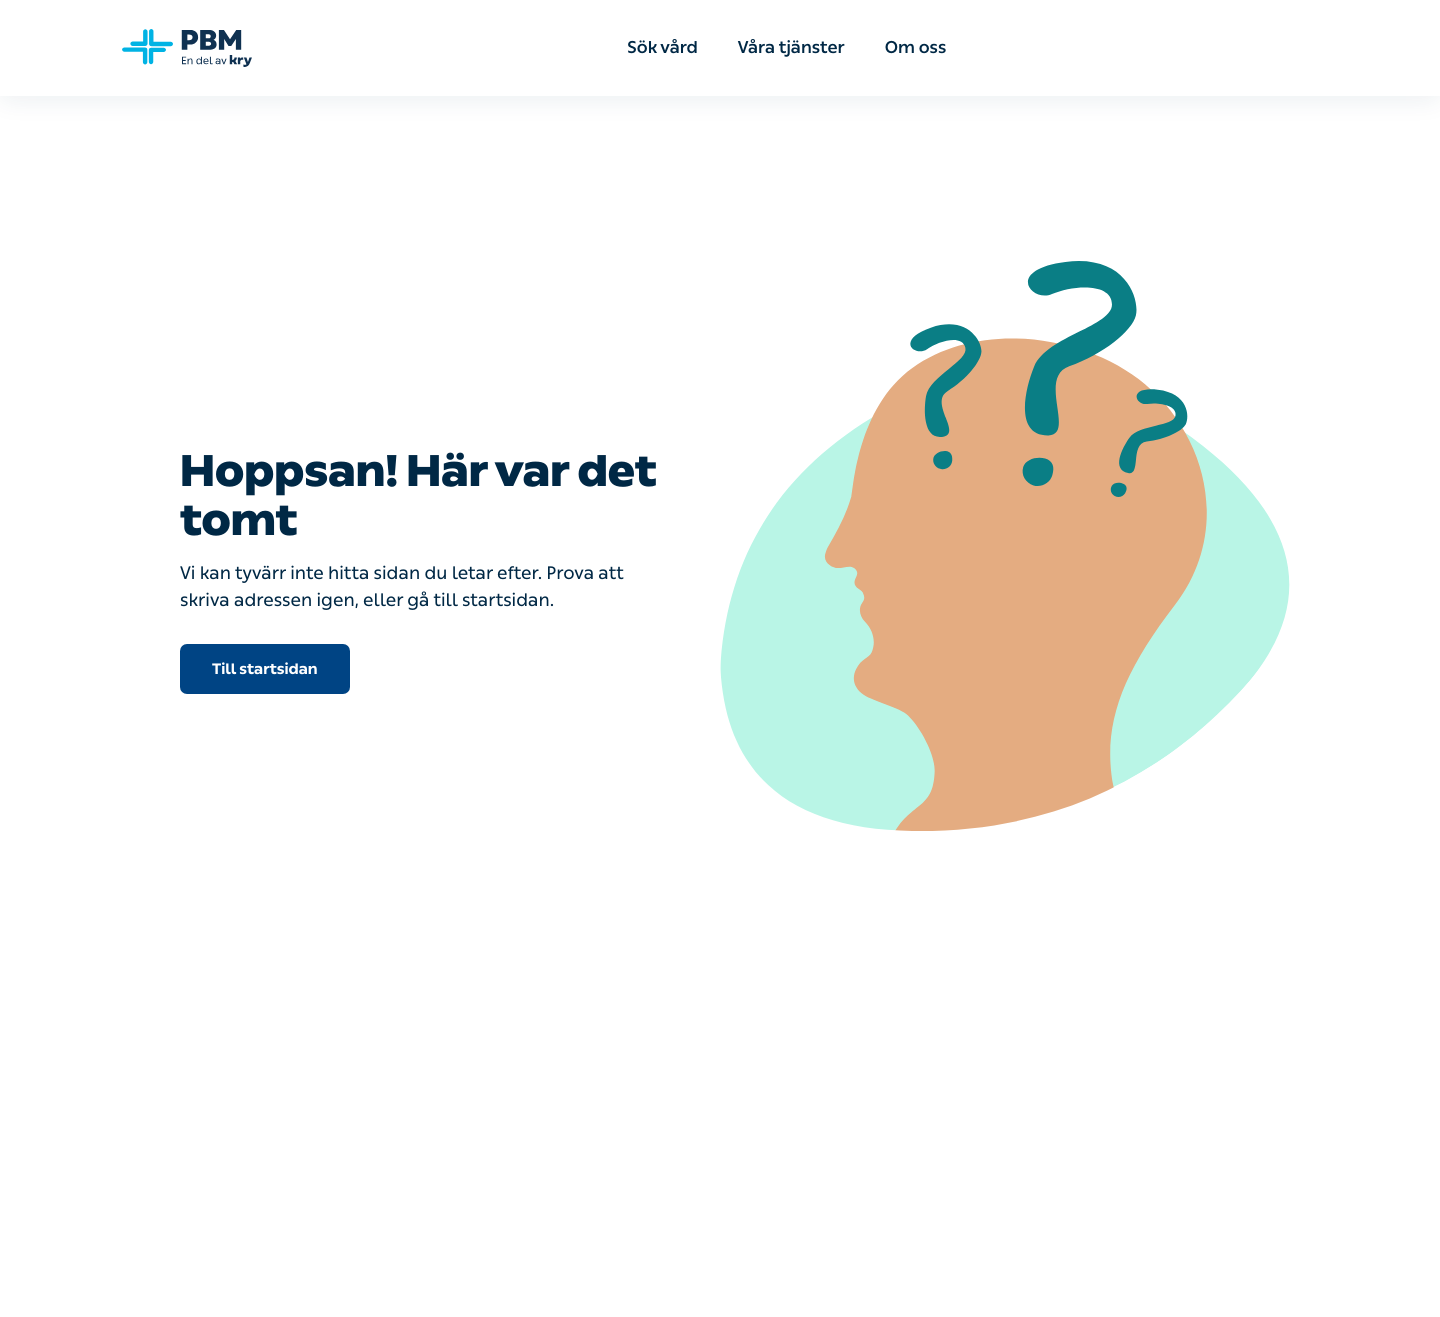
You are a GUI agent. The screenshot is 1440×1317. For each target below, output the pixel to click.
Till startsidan (265, 669)
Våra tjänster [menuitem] (791, 48)
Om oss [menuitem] (916, 48)
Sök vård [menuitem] (662, 48)
